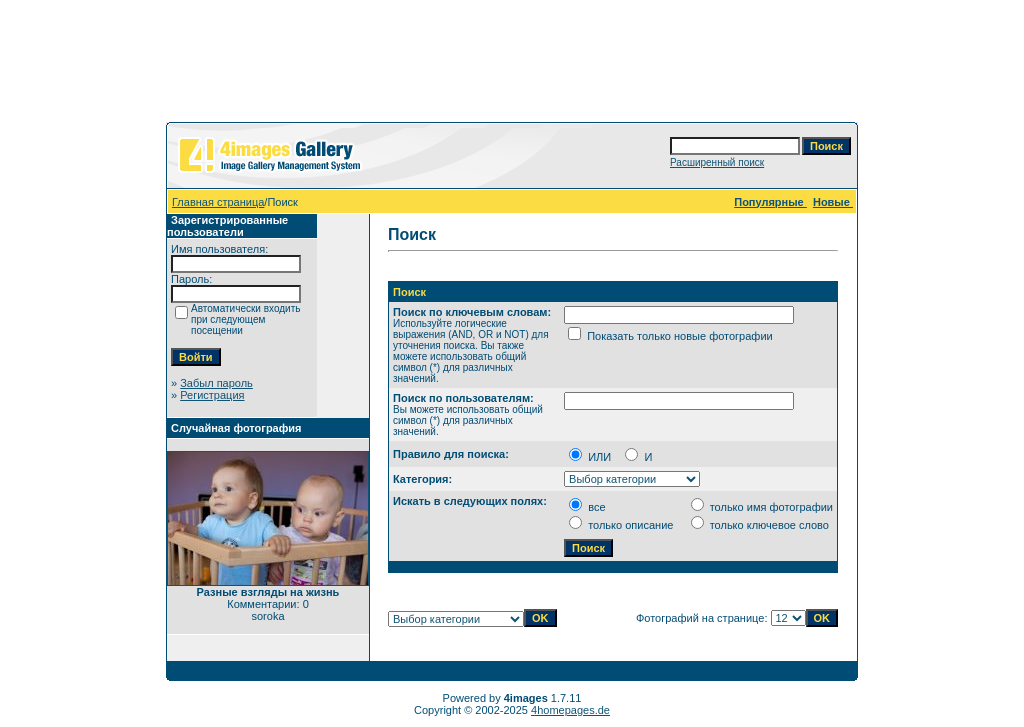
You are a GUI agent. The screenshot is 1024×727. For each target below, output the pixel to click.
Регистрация (212, 395)
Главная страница (218, 202)
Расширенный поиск (717, 162)
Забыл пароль (216, 383)
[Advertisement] (512, 65)
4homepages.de (570, 710)
